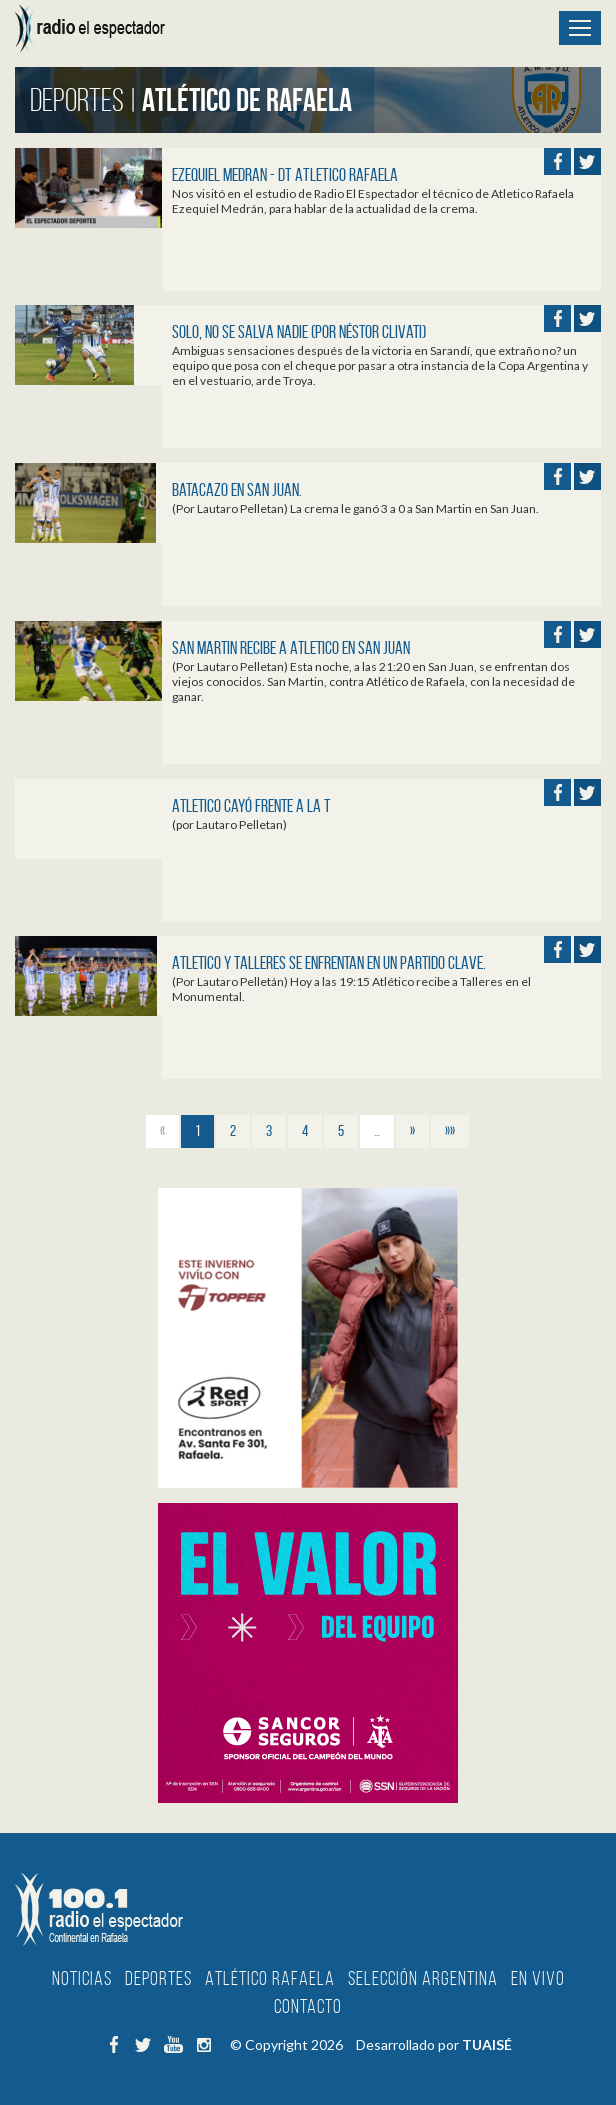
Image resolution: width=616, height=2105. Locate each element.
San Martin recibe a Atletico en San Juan (291, 648)
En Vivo (538, 1978)
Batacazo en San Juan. (237, 490)
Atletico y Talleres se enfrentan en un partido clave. (329, 963)
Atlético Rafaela (270, 1978)
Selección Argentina (423, 1978)
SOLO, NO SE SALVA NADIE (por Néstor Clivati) (299, 332)
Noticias (82, 1978)
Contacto (308, 2006)
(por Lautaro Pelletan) (229, 824)
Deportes (158, 1978)
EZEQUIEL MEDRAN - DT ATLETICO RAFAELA (285, 175)
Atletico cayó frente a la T (251, 806)
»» (450, 1130)
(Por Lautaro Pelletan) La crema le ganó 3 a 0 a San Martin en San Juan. (355, 508)
